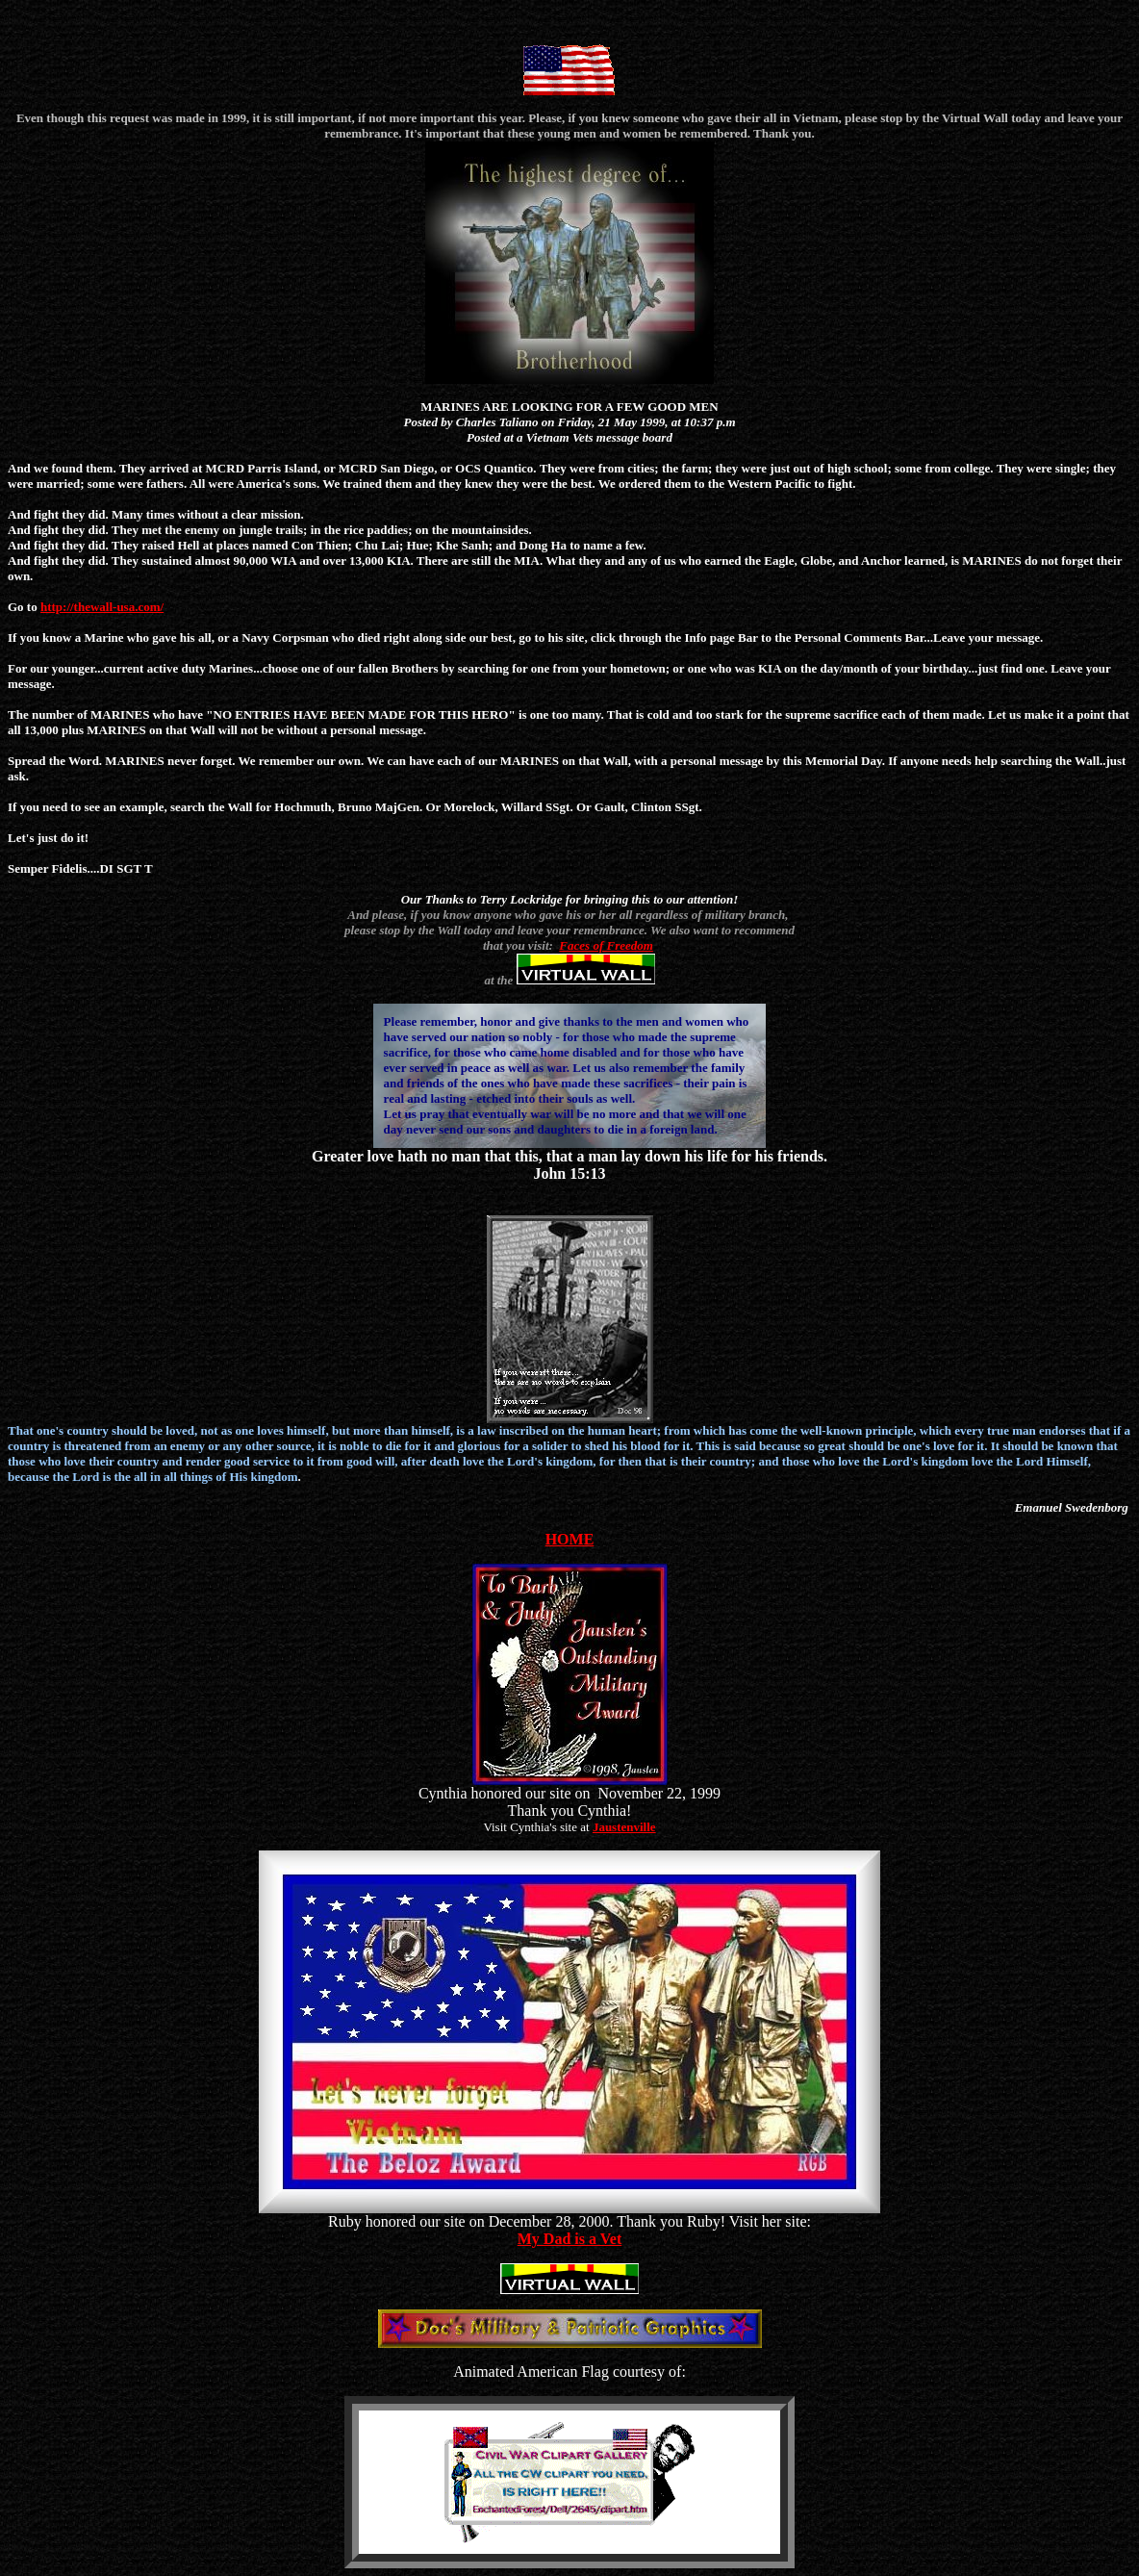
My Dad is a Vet (569, 2239)
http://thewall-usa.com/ (102, 606)
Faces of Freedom (605, 945)
